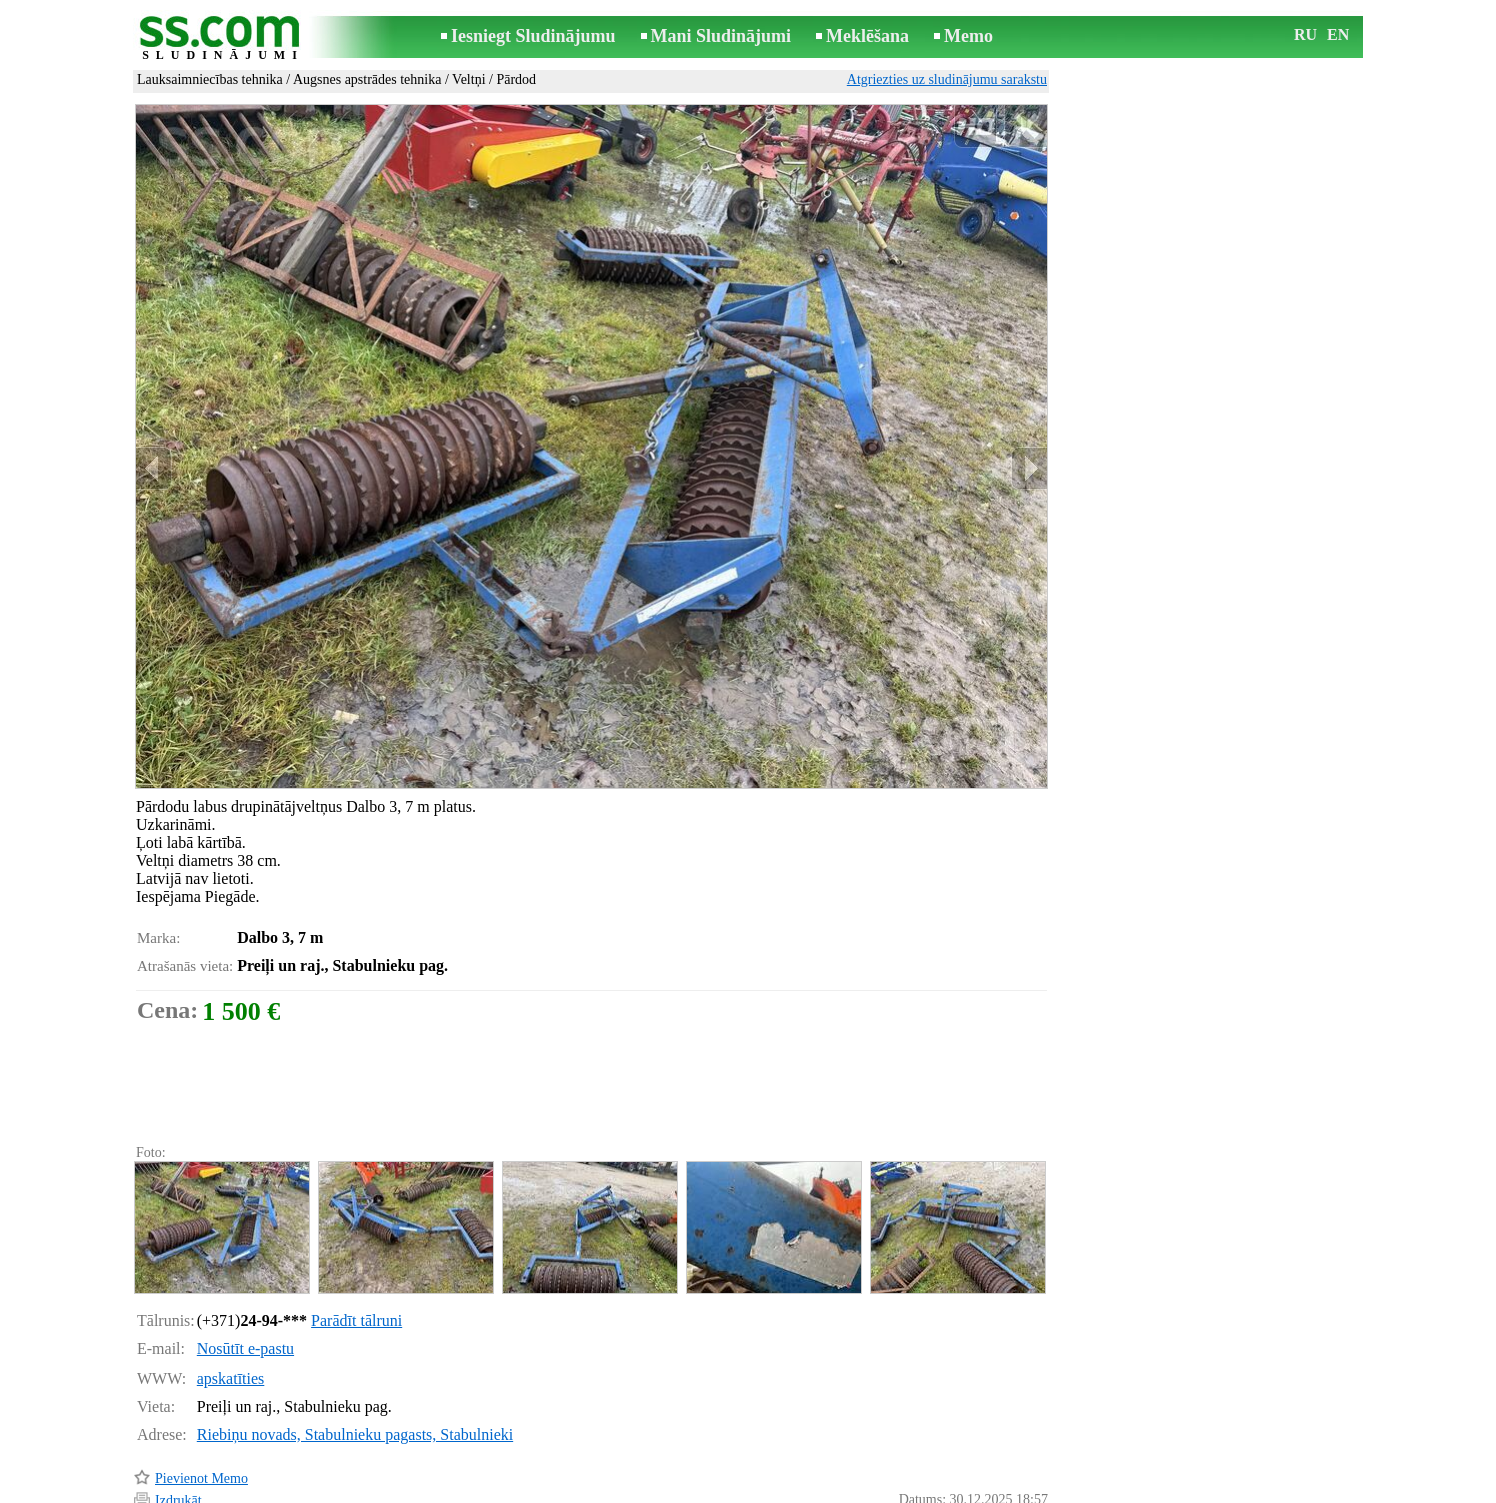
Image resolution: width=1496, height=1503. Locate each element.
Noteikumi (512, 1489)
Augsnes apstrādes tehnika (367, 79)
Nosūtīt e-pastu (245, 1263)
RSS (837, 1489)
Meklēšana (867, 36)
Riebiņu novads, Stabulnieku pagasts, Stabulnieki (355, 1349)
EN (1338, 34)
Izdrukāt (178, 1415)
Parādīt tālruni (356, 1235)
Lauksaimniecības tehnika (210, 79)
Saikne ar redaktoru (614, 1489)
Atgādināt (182, 1460)
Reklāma (710, 1489)
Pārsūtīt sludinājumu (213, 1437)
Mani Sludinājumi (721, 36)
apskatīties (231, 1293)
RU (1305, 34)
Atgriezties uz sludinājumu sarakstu (947, 79)
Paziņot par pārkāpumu (983, 1461)
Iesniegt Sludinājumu (533, 36)
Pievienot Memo (201, 1393)
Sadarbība (780, 1489)
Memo (968, 36)
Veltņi (468, 79)
